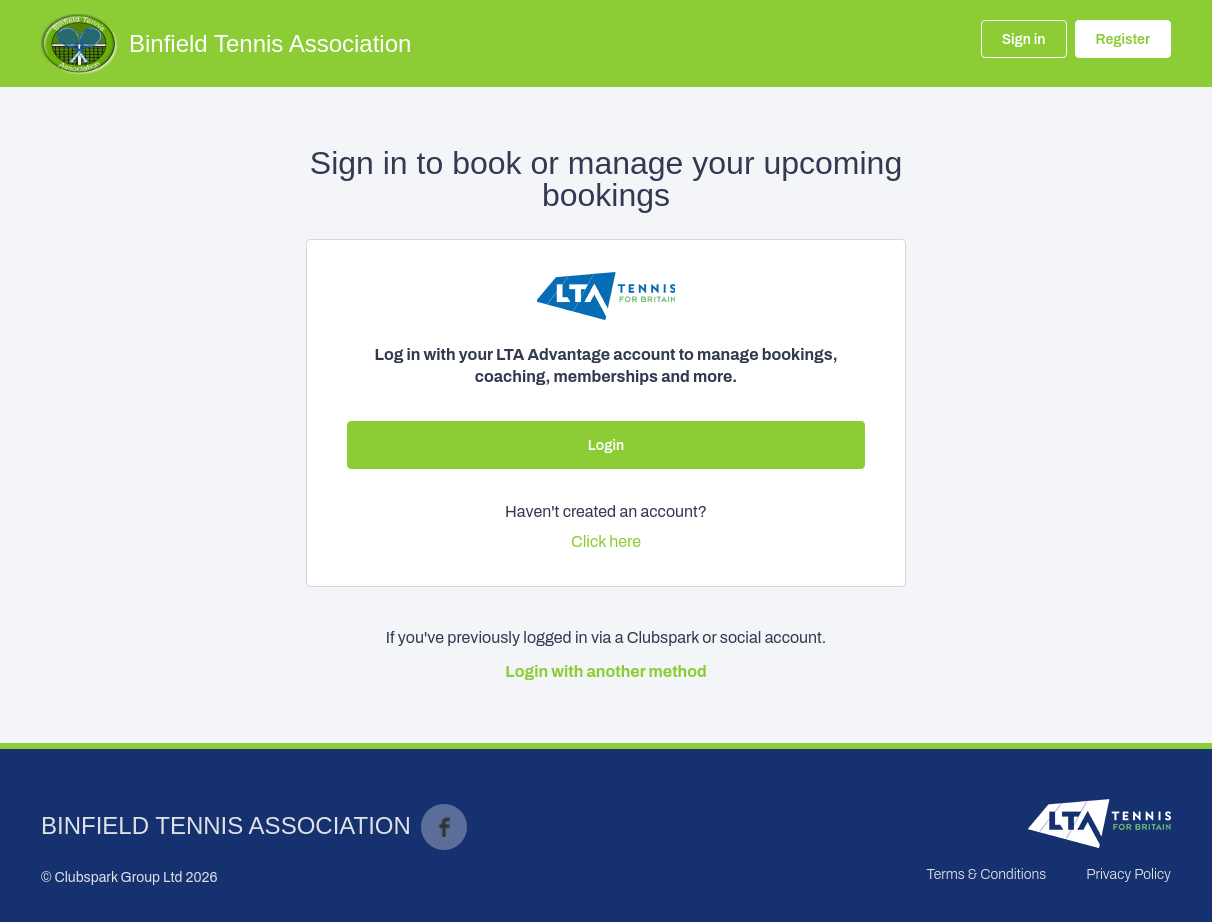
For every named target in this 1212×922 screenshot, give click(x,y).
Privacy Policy (1128, 874)
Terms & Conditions (986, 874)
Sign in (1024, 39)
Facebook (444, 827)
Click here (606, 541)
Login (606, 445)
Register (1123, 39)
